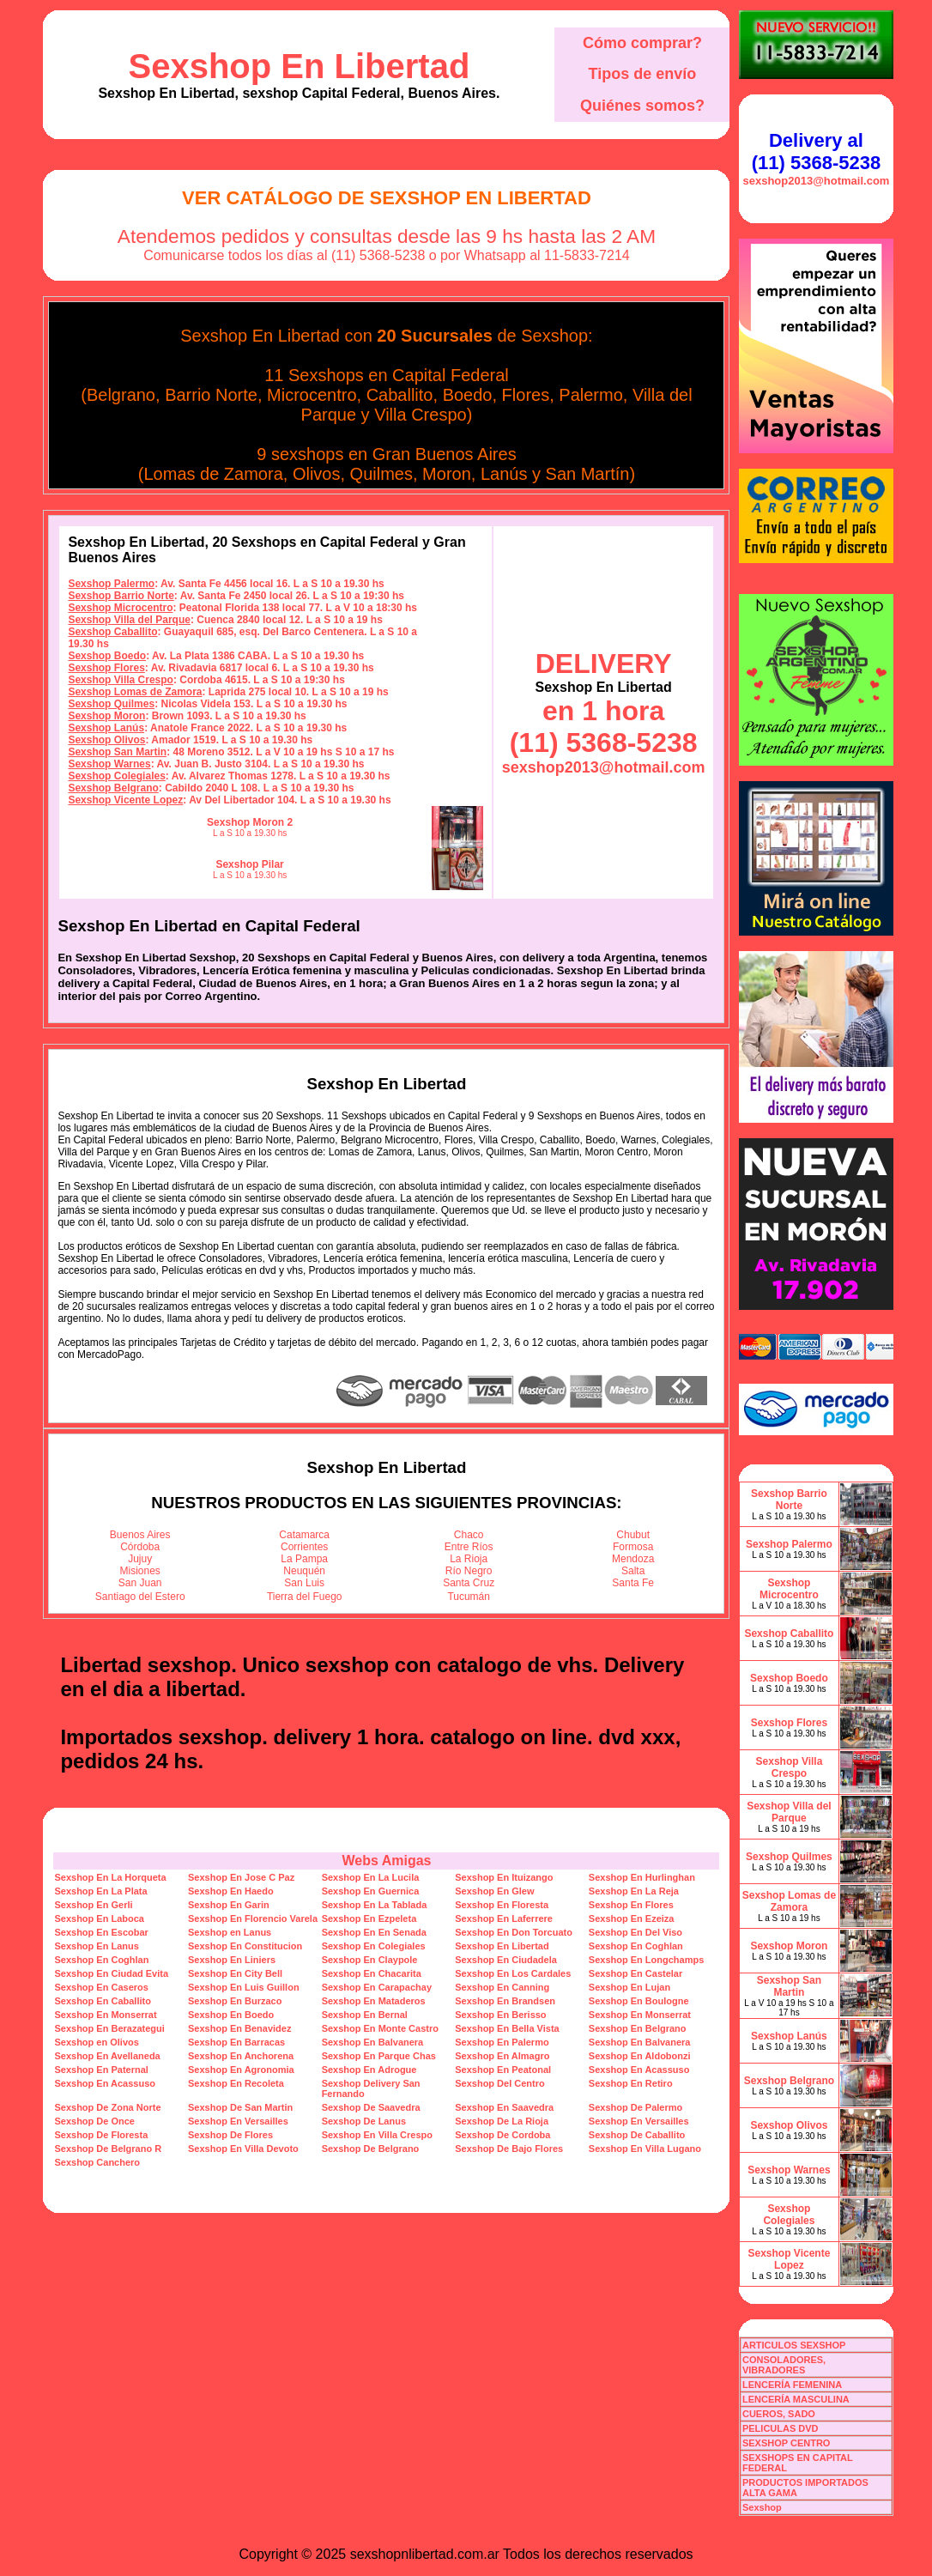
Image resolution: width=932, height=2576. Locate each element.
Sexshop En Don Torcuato (513, 1932)
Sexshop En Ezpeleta (369, 1918)
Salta (633, 1571)
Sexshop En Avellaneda (107, 2056)
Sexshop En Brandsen (505, 2001)
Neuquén (304, 1571)
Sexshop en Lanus (229, 1932)
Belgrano (121, 394)
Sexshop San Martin (117, 752)
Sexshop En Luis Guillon (244, 1987)
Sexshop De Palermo (635, 2107)
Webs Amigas (386, 1860)
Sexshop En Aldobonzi (640, 2056)
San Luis (304, 1583)
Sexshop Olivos (106, 740)
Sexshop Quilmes (111, 704)
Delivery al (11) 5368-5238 (816, 151)
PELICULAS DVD (780, 2428)
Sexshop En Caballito (102, 2001)
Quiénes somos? (642, 105)
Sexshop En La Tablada (374, 1905)
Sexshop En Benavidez (239, 2028)
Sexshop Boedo (107, 656)
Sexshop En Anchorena (241, 2056)
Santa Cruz (468, 1583)
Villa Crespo (420, 414)
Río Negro (469, 1571)
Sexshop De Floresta (101, 2135)
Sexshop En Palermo (501, 2042)
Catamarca (304, 1535)
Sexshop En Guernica (371, 1891)
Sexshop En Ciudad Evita (111, 1973)
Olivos (317, 473)
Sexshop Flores (106, 668)
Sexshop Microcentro (120, 608)
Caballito (399, 394)
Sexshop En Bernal (365, 2014)
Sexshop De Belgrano (371, 2148)
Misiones (140, 1571)
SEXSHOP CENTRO (786, 2443)
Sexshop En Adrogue (369, 2069)
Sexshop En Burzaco (234, 2001)
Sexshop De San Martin (240, 2107)
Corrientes (304, 1547)
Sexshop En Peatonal (503, 2069)
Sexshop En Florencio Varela (253, 1918)
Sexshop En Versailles (238, 2121)
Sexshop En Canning (502, 1987)
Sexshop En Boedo (231, 2014)
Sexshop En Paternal (101, 2069)
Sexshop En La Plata (100, 1891)
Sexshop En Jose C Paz (241, 1877)
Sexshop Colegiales (116, 776)
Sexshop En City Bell (235, 1973)
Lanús (504, 473)
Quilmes (381, 473)
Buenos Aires (140, 1535)
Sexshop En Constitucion (245, 1946)
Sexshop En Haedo (231, 1891)
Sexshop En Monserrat (105, 2014)
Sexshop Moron (106, 716)
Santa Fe (633, 1583)
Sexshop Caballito (112, 632)
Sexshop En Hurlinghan (642, 1877)
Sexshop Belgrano (113, 788)
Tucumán (468, 1597)
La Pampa (304, 1559)
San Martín (588, 473)
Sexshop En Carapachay (377, 1987)
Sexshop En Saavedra (504, 2107)
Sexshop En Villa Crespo (377, 2135)
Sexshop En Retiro (631, 2083)
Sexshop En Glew (494, 1891)
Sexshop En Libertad (299, 66)
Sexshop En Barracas (236, 2042)
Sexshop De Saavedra (371, 2107)
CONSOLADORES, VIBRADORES (784, 2365)
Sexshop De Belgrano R (107, 2148)
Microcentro (311, 394)
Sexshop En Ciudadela (506, 1960)
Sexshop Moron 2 (250, 822)
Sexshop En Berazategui (109, 2028)
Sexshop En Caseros (101, 1987)
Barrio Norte (211, 394)
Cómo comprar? (642, 43)
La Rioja (468, 1559)
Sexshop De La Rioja (501, 2121)
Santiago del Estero (140, 1597)
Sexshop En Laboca (99, 1918)
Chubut (633, 1535)
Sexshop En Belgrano (638, 2028)
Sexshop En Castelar (635, 1973)
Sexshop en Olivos (96, 2042)
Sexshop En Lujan (629, 1987)
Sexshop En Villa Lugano (645, 2148)
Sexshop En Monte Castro (380, 2028)
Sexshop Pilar (249, 864)
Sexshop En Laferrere (504, 1918)
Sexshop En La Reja (634, 1891)
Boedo (468, 394)
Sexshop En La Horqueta (110, 1877)
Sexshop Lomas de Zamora (135, 692)
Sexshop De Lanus (364, 2121)
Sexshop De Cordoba (502, 2135)
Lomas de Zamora (212, 473)
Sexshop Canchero (97, 2162)
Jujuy (140, 1559)
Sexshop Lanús (106, 728)
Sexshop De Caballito (637, 2135)
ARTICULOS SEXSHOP (793, 2345)
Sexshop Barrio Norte (120, 596)
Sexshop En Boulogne (639, 2001)
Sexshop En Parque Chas (379, 2056)
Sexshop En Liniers (231, 1960)
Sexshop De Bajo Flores (509, 2148)
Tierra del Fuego (304, 1597)
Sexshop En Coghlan (636, 1946)
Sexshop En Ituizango (504, 1877)
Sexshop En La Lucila (371, 1877)
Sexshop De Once (94, 2121)
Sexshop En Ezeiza (632, 1918)
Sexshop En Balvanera (373, 2042)
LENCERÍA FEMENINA (792, 2384)
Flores (526, 394)
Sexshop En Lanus (96, 1946)
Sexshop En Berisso (500, 2014)
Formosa (633, 1547)
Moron (446, 473)
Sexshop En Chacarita (371, 1973)
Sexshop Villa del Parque (129, 620)
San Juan (140, 1583)
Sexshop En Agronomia (241, 2069)
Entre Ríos (469, 1547)
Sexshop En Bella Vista (507, 2028)
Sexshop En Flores (631, 1905)
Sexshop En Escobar (101, 1932)
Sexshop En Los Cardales (513, 1973)
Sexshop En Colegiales (374, 1946)
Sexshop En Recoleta (236, 2083)
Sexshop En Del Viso (635, 1932)
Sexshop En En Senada (374, 1932)
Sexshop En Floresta (501, 1905)
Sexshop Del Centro (500, 2083)
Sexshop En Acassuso (639, 2069)
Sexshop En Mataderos (374, 2001)
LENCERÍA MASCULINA (796, 2399)
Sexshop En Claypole (370, 1960)
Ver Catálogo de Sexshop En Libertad (386, 198)
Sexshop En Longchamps (646, 1960)
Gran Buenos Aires (444, 454)
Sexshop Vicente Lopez (125, 800)
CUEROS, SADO (778, 2414)
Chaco (469, 1535)
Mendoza (633, 1559)
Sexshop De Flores (230, 2135)
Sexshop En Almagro (502, 2056)
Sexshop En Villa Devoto (243, 2148)
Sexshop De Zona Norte (107, 2107)
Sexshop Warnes (109, 764)
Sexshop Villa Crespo (120, 680)
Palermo (590, 394)
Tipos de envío (643, 73)
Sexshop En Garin (228, 1905)
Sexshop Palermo (111, 584)
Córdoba (140, 1547)
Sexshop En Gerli (93, 1905)
